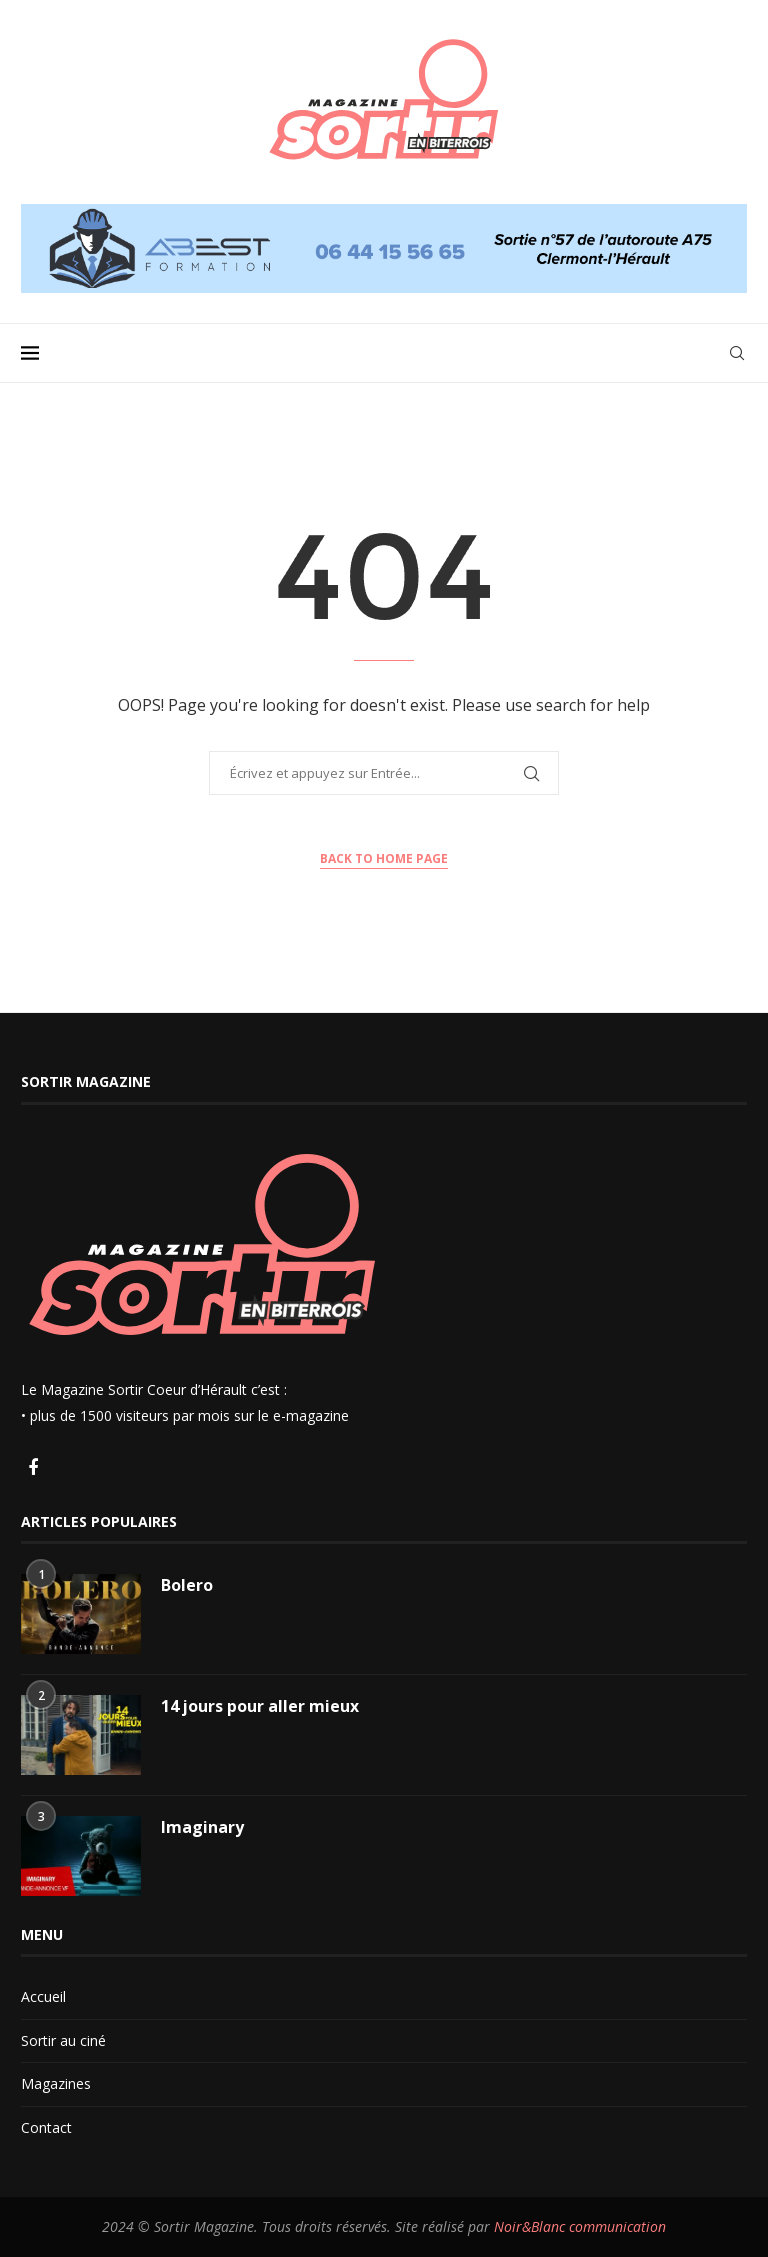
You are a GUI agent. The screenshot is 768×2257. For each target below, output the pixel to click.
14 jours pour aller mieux (260, 1706)
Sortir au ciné (63, 2040)
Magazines (56, 2083)
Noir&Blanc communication (580, 2226)
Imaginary (202, 1827)
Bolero (187, 1585)
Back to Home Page (384, 858)
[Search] (737, 353)
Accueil (43, 1996)
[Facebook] (33, 1468)
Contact (46, 2127)
